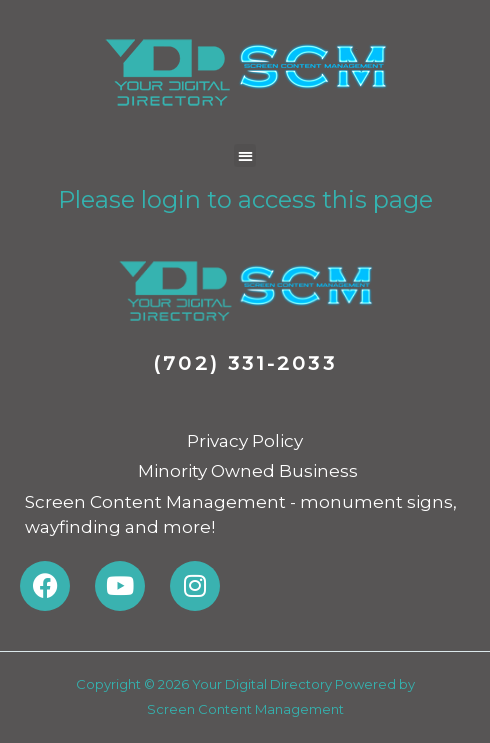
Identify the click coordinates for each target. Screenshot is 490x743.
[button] (245, 155)
